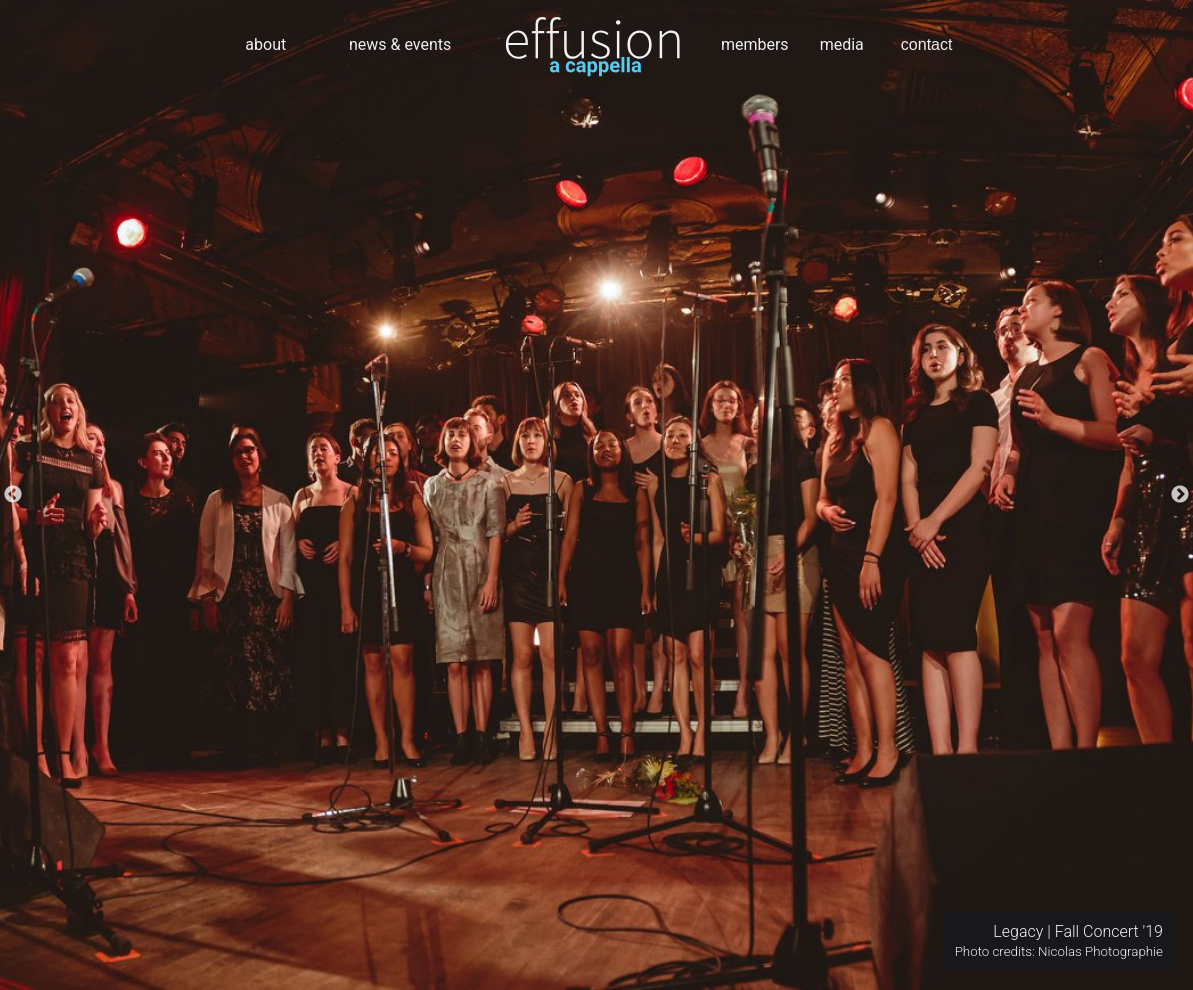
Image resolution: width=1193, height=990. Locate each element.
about (265, 44)
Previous (13, 495)
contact (927, 44)
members (755, 44)
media (842, 44)
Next (1180, 495)
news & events (400, 44)
